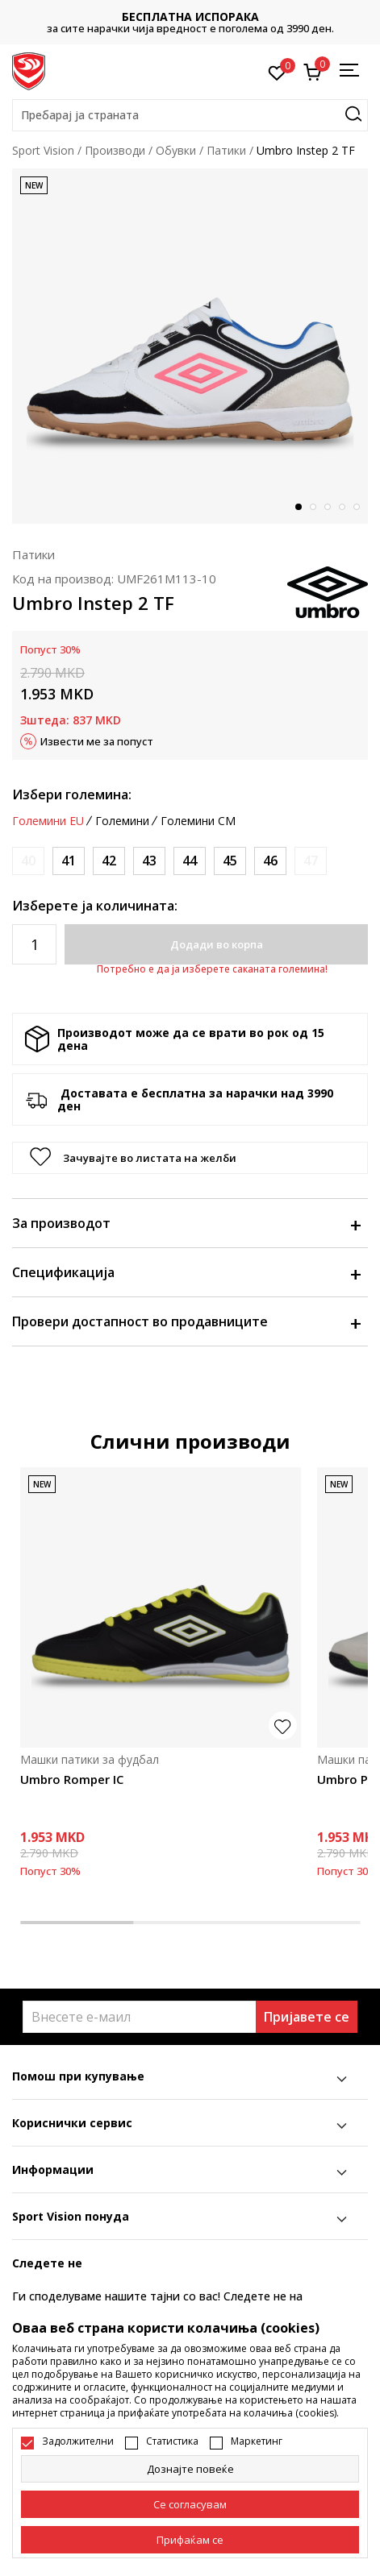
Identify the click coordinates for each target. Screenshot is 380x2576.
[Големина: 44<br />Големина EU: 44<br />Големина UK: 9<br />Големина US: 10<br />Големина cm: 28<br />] (189, 861)
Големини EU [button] (48, 821)
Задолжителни (78, 2441)
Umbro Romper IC (71, 1779)
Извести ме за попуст (96, 741)
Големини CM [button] (198, 821)
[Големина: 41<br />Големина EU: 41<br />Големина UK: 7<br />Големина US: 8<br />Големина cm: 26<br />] (68, 861)
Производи (115, 150)
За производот (186, 1223)
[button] (190, 115)
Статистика (172, 2441)
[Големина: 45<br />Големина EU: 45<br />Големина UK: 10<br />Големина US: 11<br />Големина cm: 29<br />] (230, 861)
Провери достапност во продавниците (186, 1321)
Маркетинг (256, 2441)
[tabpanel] (190, 346)
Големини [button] (122, 821)
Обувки (176, 150)
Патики (226, 150)
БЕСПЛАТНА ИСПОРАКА (190, 16)
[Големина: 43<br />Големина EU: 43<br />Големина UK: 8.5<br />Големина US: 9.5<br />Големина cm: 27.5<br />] (149, 861)
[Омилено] (277, 72)
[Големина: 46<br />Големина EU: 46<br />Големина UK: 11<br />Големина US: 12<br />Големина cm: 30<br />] (270, 861)
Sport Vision (43, 150)
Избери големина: (72, 794)
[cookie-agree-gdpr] (190, 2504)
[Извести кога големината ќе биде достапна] (28, 861)
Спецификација (186, 1272)
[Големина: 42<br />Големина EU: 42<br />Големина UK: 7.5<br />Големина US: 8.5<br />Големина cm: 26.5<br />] (109, 861)
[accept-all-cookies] (190, 2539)
